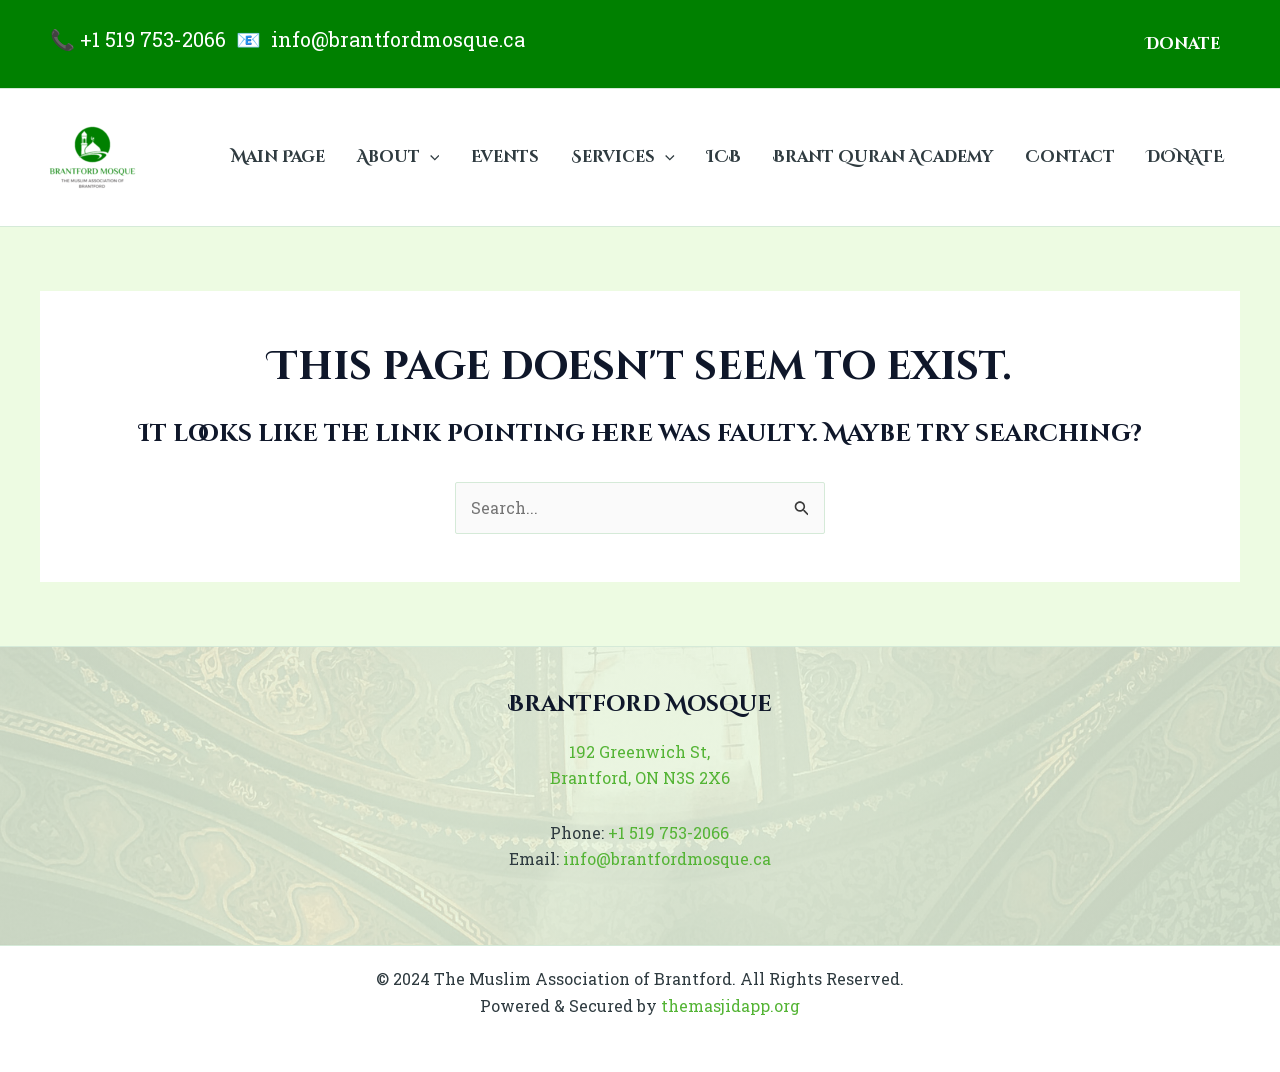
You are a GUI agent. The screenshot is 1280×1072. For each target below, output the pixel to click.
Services (623, 157)
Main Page (278, 157)
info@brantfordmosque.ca (398, 39)
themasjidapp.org (730, 1005)
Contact (1070, 157)
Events (505, 157)
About (398, 157)
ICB (724, 157)
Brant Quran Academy (883, 157)
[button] (1183, 44)
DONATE (1185, 157)
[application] (430, 157)
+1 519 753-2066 (153, 39)
